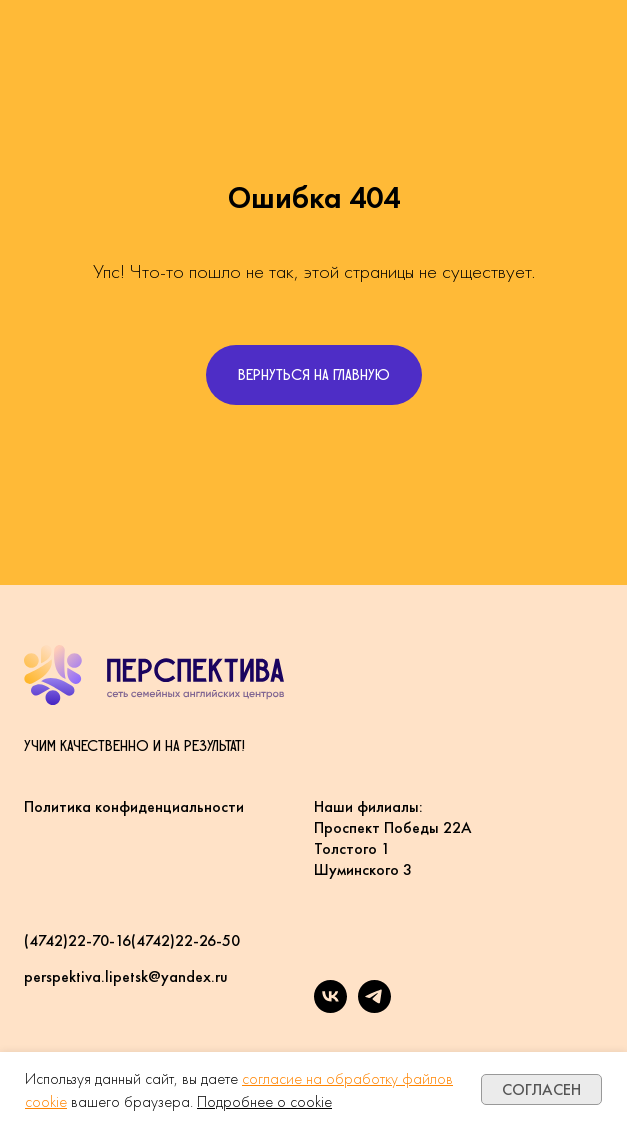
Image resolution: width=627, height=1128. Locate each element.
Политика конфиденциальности (134, 806)
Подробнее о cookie (264, 1101)
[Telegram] (374, 1007)
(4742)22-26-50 (185, 940)
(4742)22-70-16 (77, 940)
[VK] (330, 1007)
